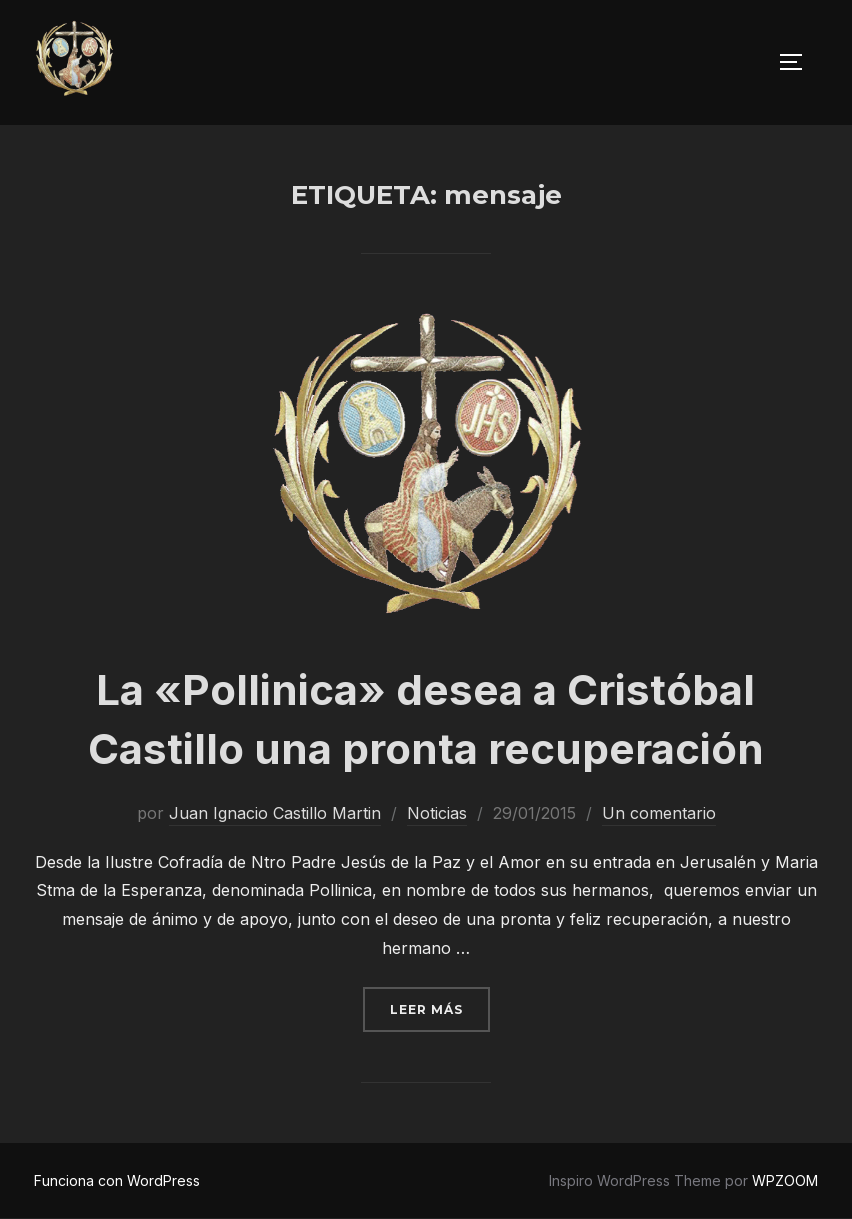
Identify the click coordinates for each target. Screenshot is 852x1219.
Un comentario (659, 813)
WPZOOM (785, 1180)
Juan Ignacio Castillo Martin (275, 813)
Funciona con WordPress (117, 1180)
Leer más (440, 1007)
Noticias (437, 813)
